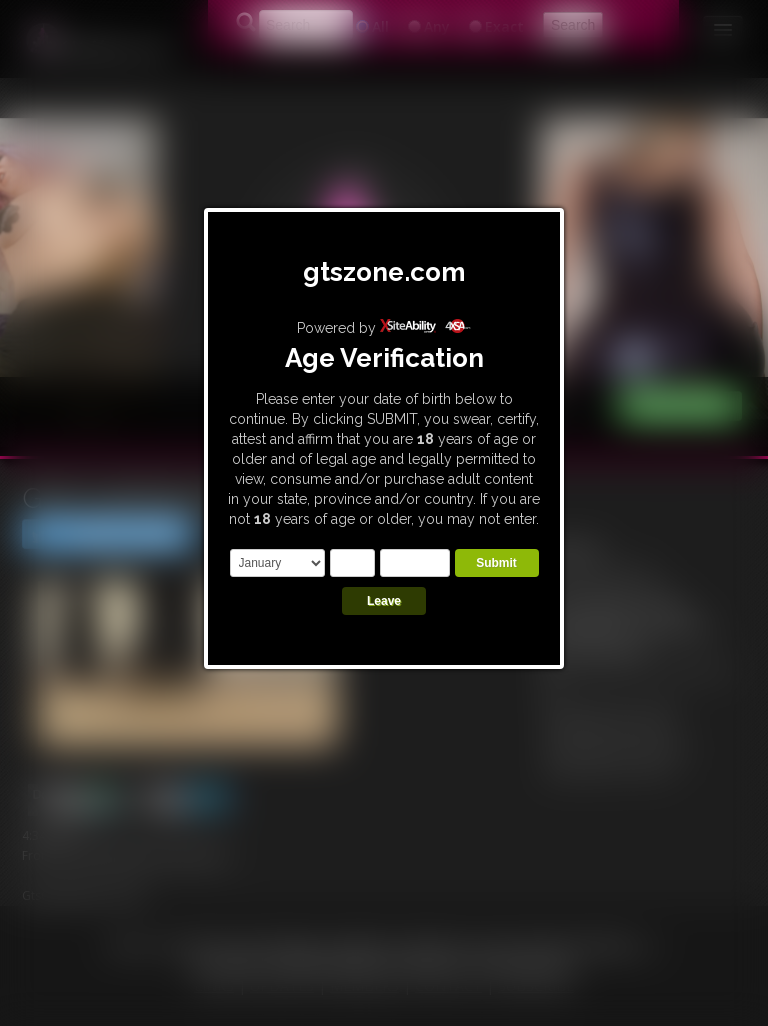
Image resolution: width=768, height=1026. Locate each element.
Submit (496, 563)
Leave (384, 601)
